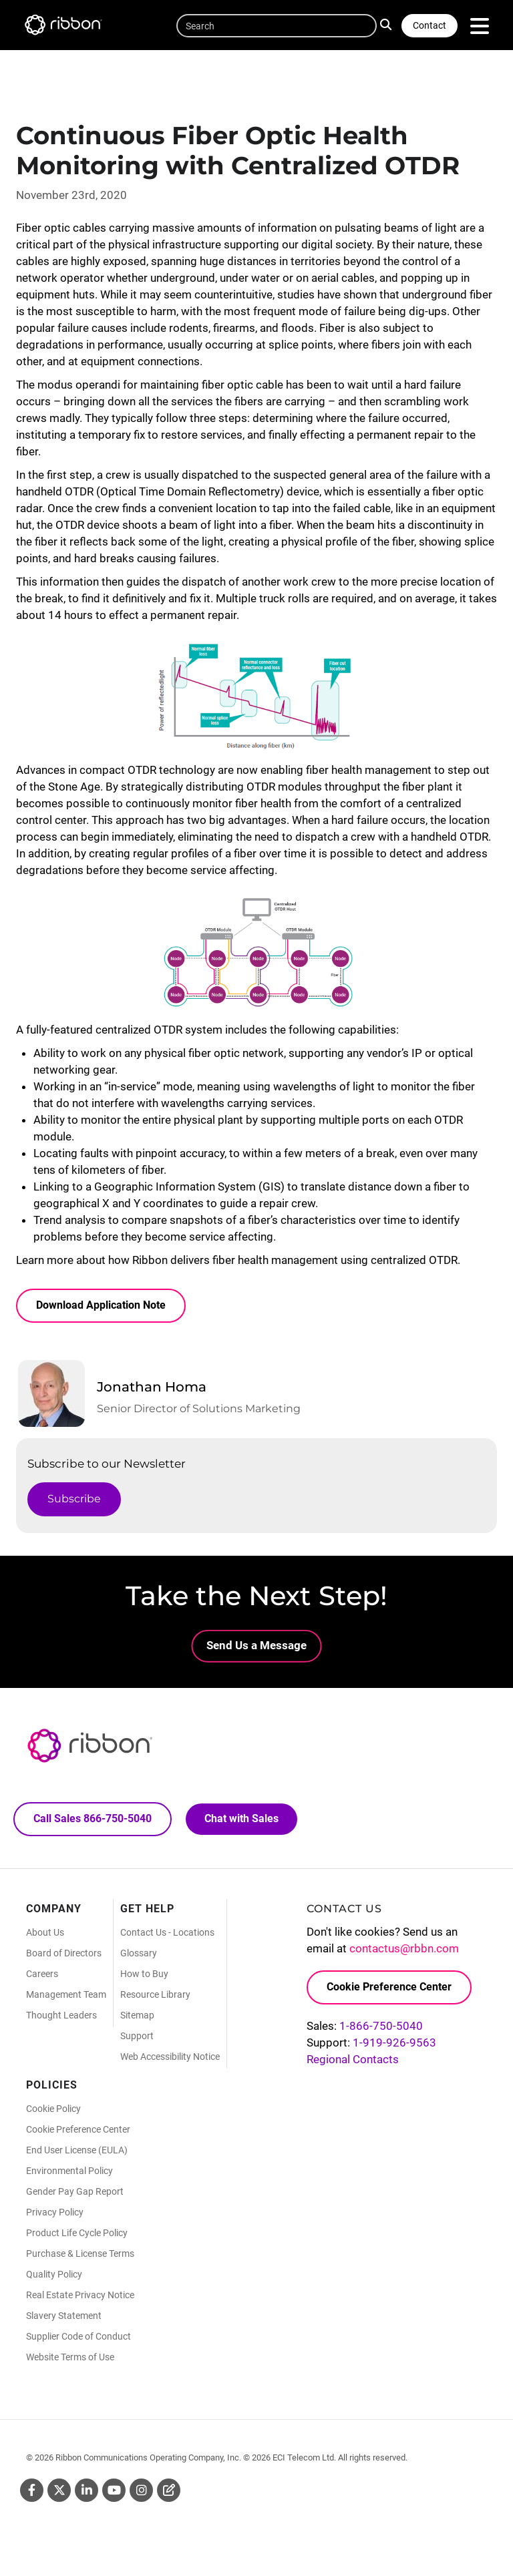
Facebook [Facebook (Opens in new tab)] (31, 2493)
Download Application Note (101, 1305)
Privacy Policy (54, 2214)
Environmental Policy (69, 2173)
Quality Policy (54, 2277)
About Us (45, 1935)
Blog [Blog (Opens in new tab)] (168, 2493)
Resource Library (155, 1997)
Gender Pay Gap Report (75, 2194)
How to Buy (144, 1976)
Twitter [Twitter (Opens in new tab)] (59, 2493)
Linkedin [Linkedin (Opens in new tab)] (86, 2493)
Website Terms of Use (70, 2359)
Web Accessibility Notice (170, 2059)
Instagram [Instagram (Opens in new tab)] (141, 2493)
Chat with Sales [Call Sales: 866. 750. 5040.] (242, 1819)
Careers (42, 1976)
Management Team (66, 1997)
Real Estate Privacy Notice (80, 2297)
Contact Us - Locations (167, 1935)
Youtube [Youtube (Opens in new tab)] (114, 2493)
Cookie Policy (53, 2111)
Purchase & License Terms (80, 2256)
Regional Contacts (353, 2061)
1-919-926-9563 (394, 2044)
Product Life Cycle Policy (77, 2235)
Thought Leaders (61, 2017)
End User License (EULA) (77, 2152)
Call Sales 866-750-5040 (92, 1819)
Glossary (138, 1955)
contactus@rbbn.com (404, 1951)
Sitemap (137, 2017)
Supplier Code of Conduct (78, 2339)
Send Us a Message (256, 1645)
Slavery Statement (64, 2318)
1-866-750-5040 (381, 2027)
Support (137, 2038)
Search (387, 24)
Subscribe (74, 1498)
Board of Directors (64, 1955)
